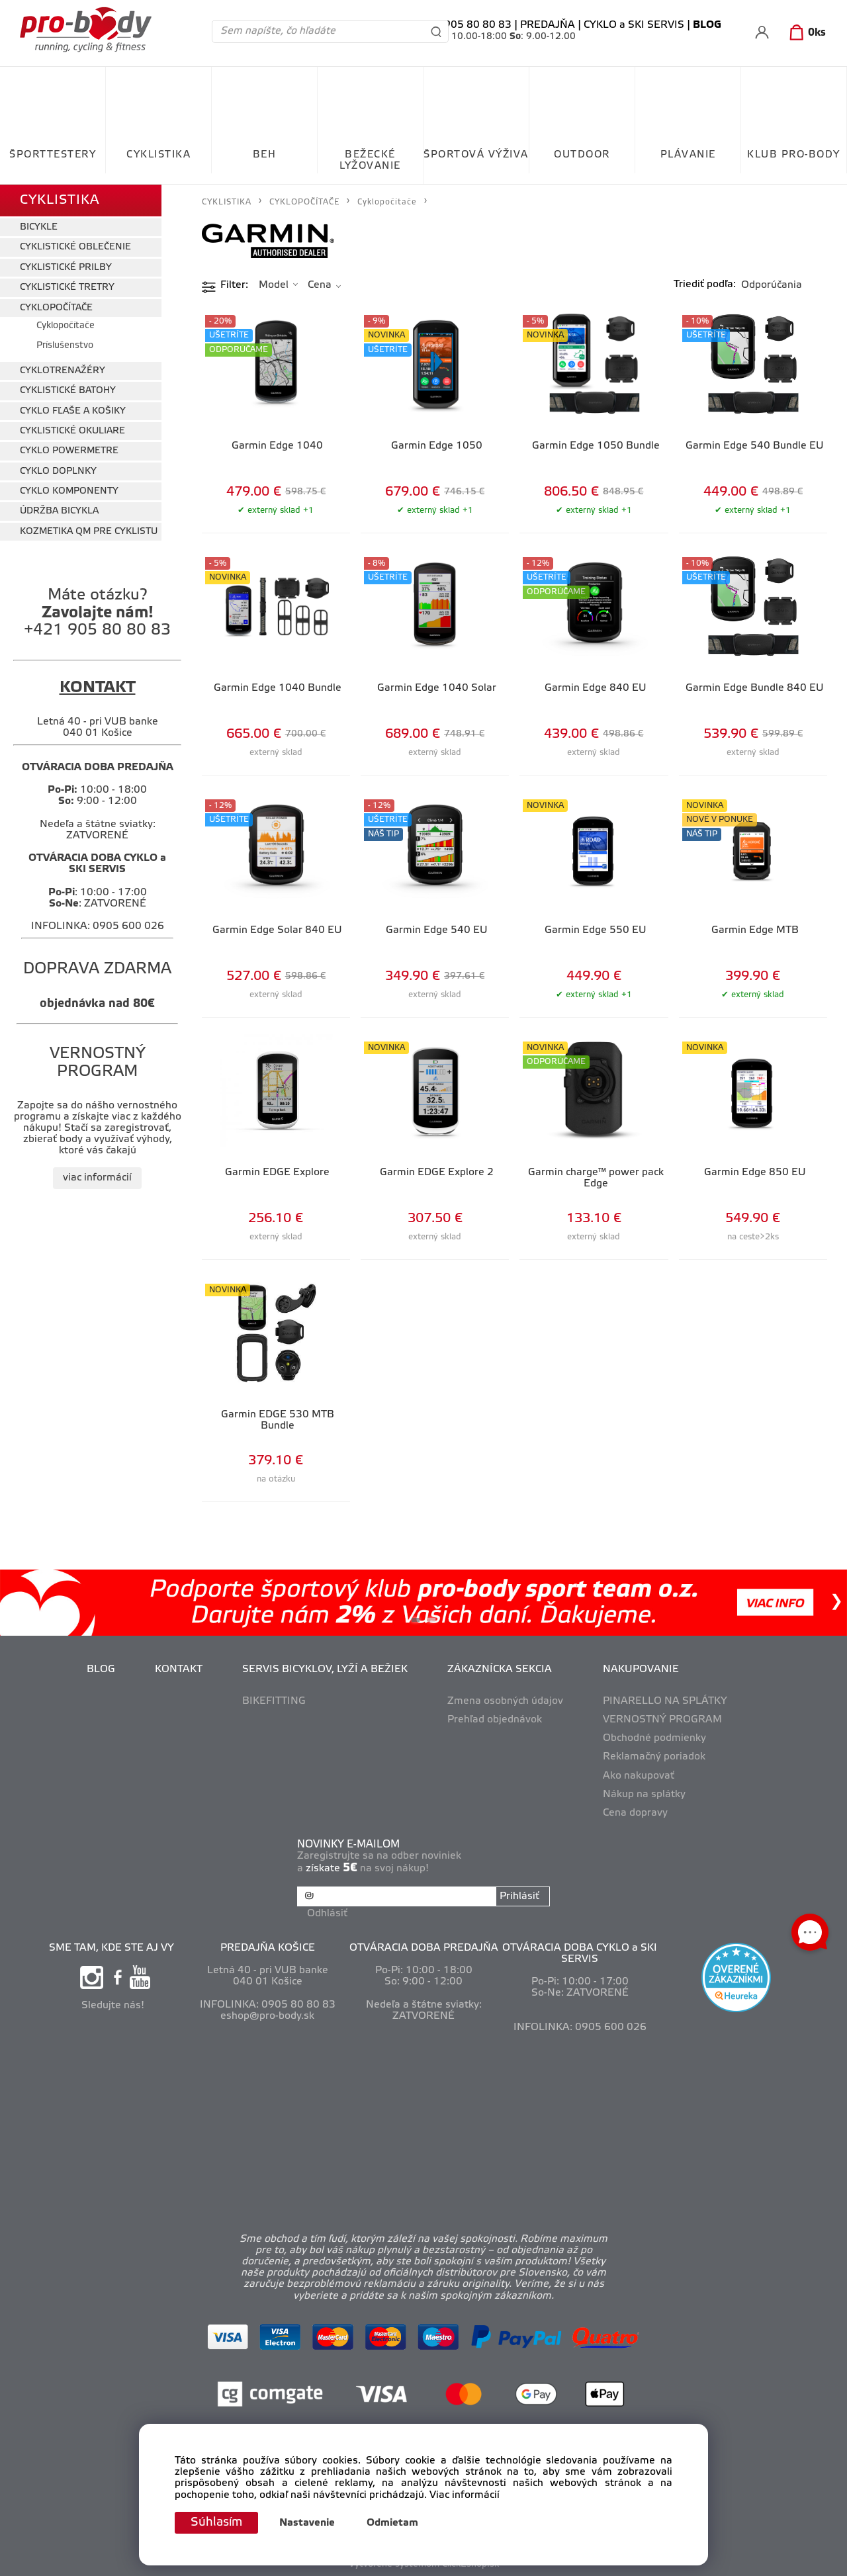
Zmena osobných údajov (505, 1701)
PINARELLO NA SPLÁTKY (665, 1701)
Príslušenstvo (64, 345)
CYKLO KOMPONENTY (69, 491)
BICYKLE (39, 227)
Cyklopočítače (65, 326)
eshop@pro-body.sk (267, 2016)
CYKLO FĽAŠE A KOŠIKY (73, 411)
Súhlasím (216, 2522)
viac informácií (97, 1177)
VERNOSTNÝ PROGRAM (662, 1719)
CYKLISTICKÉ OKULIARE (72, 431)
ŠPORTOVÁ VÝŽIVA (476, 154)
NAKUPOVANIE (641, 1669)
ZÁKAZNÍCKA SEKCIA (499, 1669)
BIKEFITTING (274, 1701)
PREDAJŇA (547, 25)
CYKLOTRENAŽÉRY (62, 371)
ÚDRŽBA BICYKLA (59, 511)
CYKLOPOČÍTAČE (56, 308)
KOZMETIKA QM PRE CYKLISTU (88, 531)
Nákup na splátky (644, 1794)
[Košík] (805, 33)
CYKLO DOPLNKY (58, 471)
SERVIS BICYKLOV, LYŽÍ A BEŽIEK (325, 1669)
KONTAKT (178, 1669)
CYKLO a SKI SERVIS (634, 25)
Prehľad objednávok (494, 1719)
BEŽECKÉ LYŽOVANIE (370, 160)
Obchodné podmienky (654, 1738)
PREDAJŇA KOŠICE (267, 1948)
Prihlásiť (519, 1896)
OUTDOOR (582, 154)
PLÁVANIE (688, 154)
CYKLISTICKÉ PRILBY (66, 267)
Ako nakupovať (638, 1776)
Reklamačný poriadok (654, 1756)
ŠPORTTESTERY (52, 154)
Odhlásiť (327, 1913)
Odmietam (392, 2523)
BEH (265, 154)
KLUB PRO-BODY (793, 154)
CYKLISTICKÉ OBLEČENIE (75, 247)
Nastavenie (307, 2523)
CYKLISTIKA (158, 154)
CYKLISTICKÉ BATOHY (68, 390)
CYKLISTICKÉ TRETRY (67, 287)
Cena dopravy (635, 1813)
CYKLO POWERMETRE (69, 451)
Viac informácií (464, 2495)
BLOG (101, 1669)
